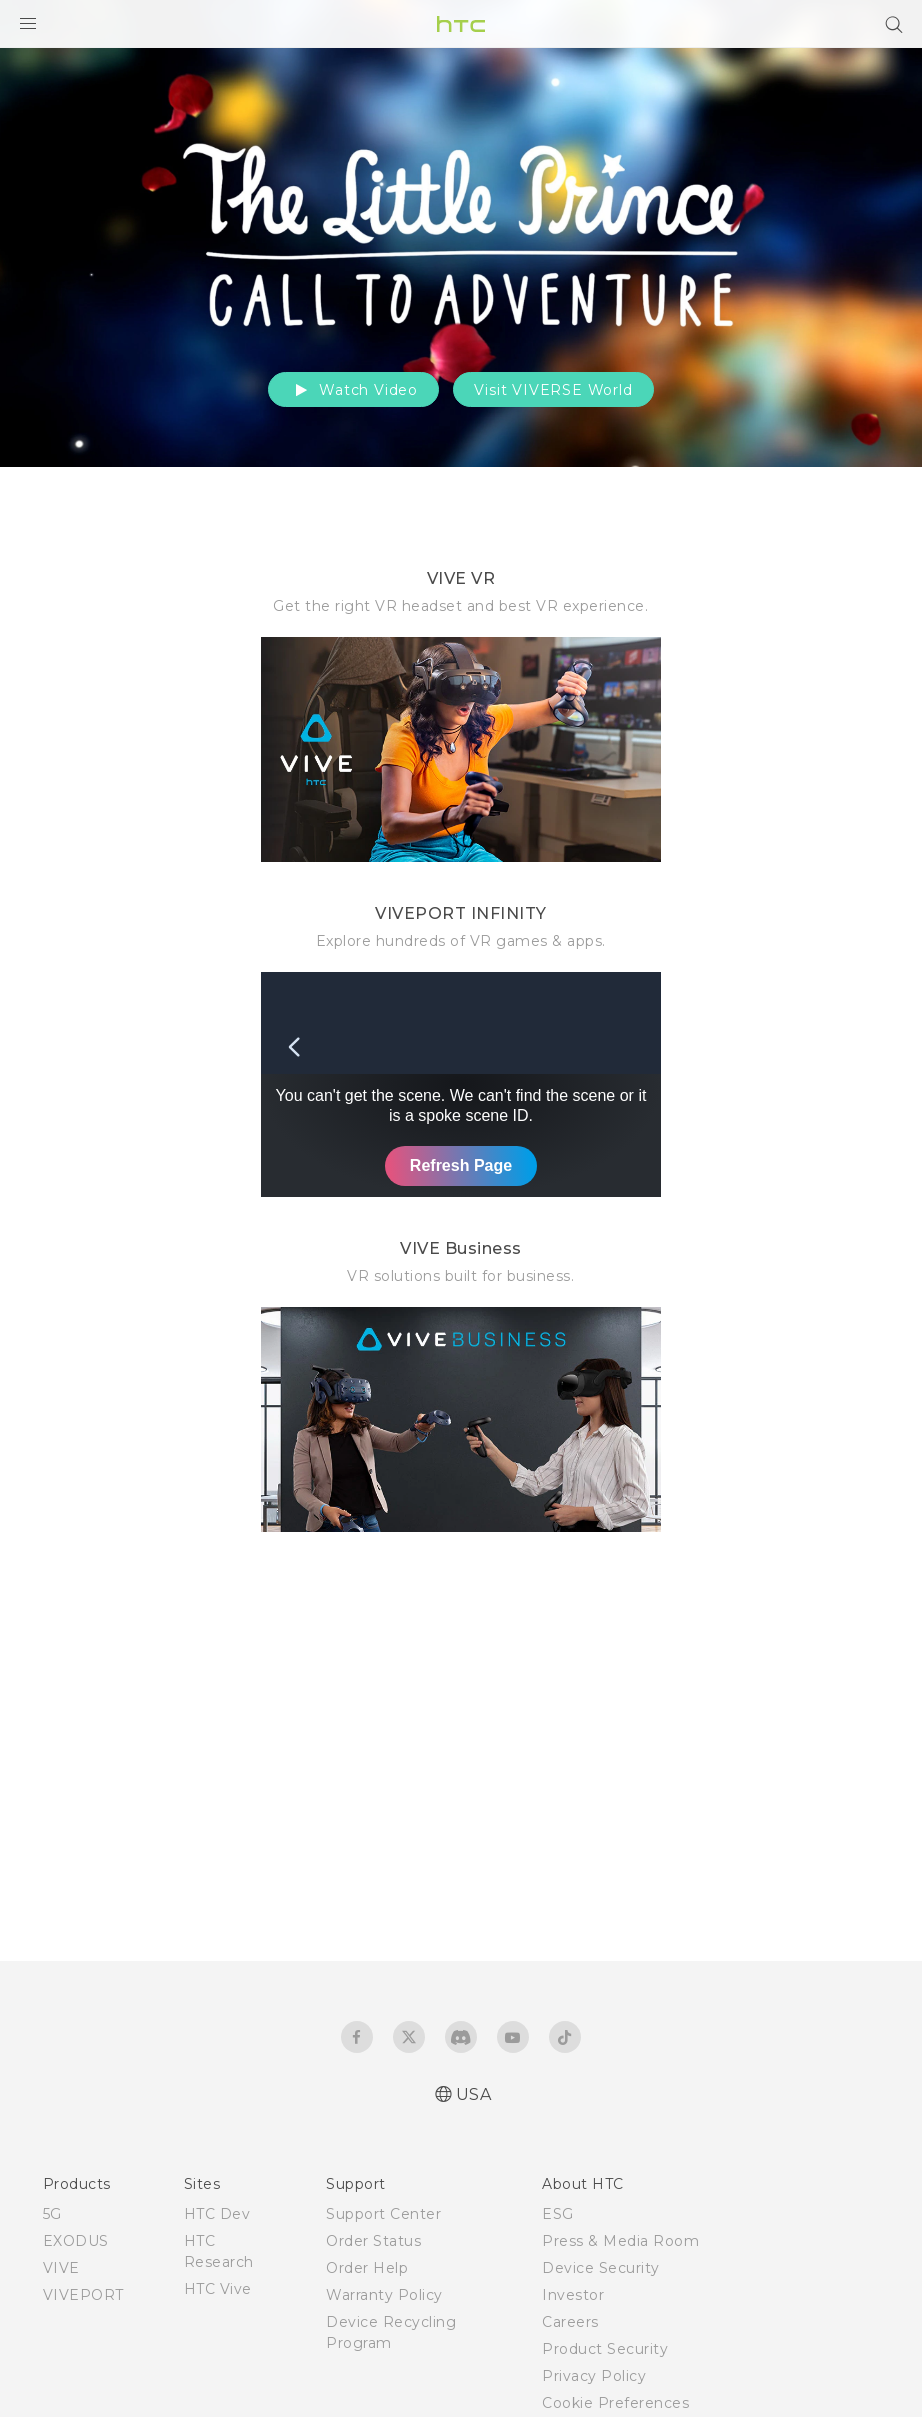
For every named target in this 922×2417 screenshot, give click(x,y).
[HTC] (461, 24)
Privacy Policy (594, 2376)
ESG (558, 2214)
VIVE (61, 2268)
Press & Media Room (620, 2241)
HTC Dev (217, 2214)
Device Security (601, 2268)
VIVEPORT (83, 2295)
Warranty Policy (384, 2295)
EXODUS (76, 2241)
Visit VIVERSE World (553, 390)
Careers (570, 2322)
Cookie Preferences (615, 2403)
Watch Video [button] (353, 390)
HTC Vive (218, 2289)
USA (474, 2094)
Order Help (367, 2268)
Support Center (383, 2214)
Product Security (605, 2349)
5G (52, 2214)
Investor (573, 2295)
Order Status (373, 2241)
